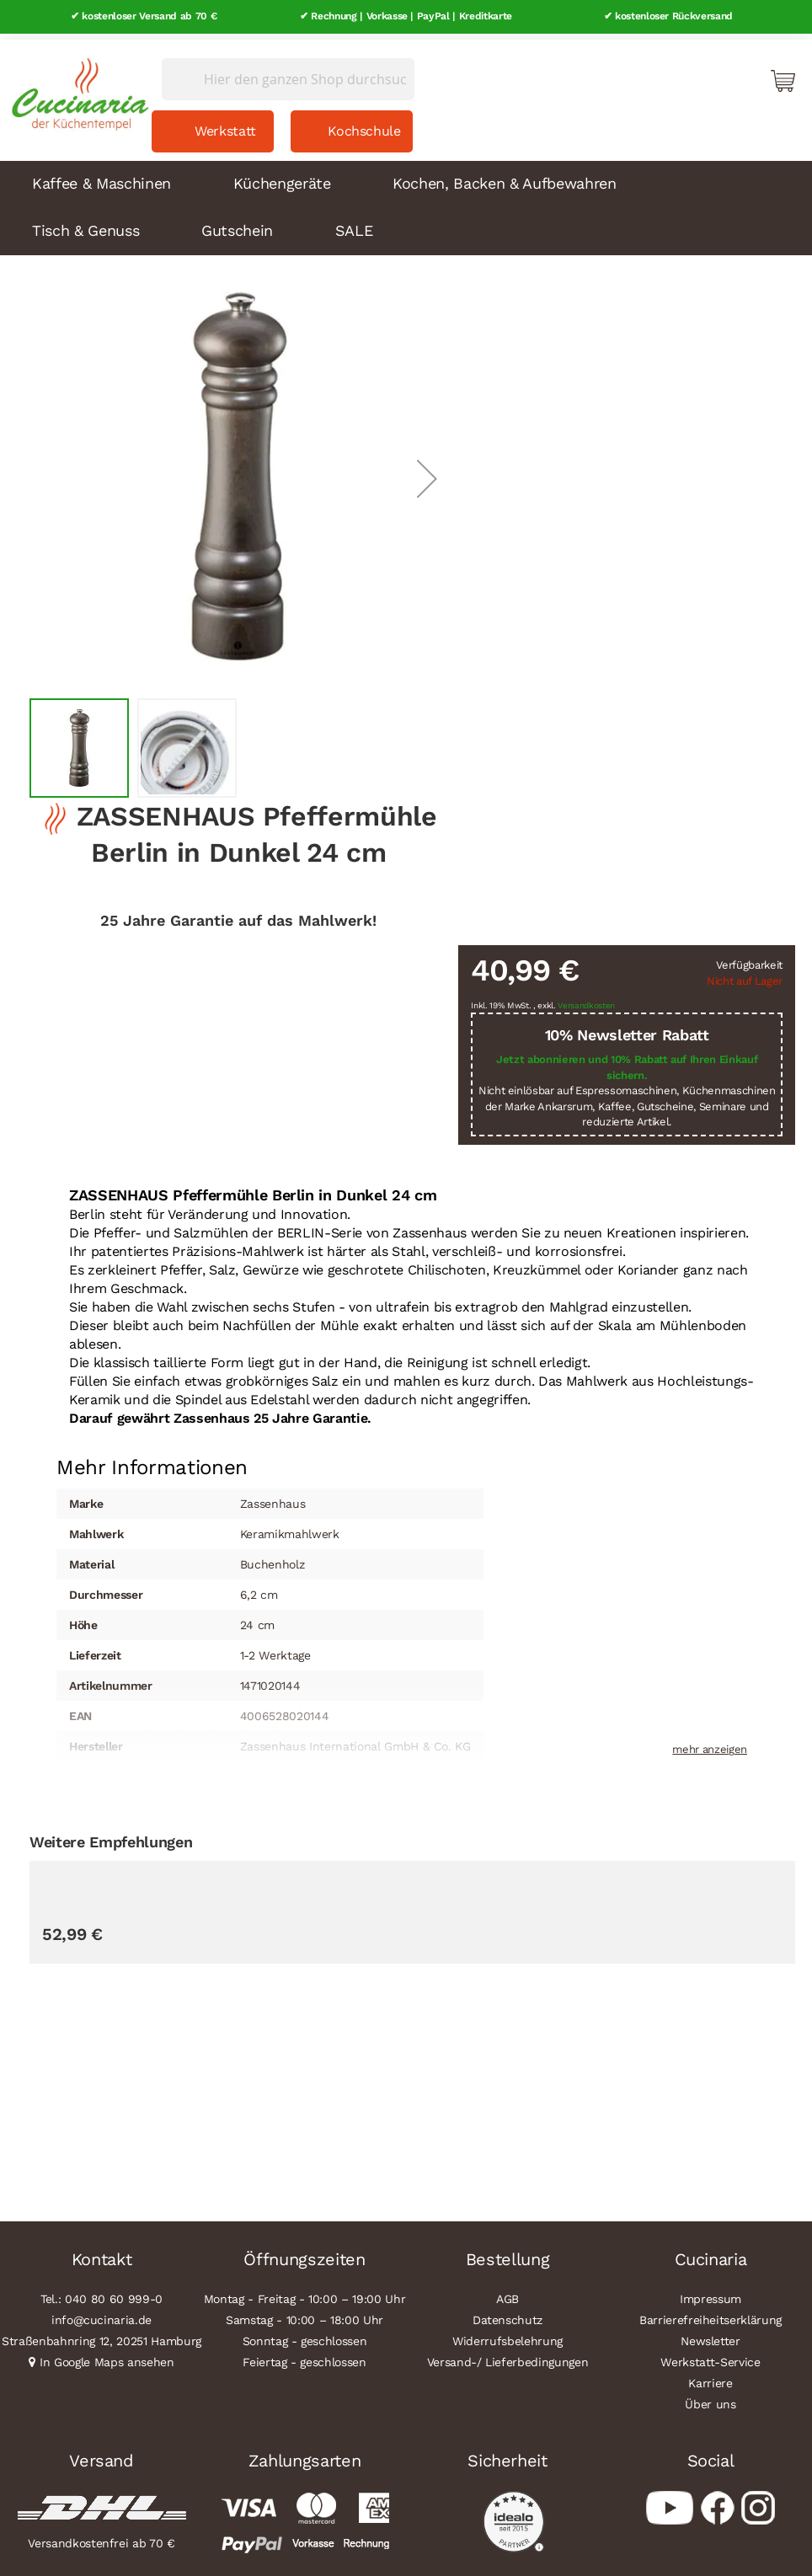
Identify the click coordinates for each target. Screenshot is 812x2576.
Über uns (710, 2398)
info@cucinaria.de (101, 2314)
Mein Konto (711, 74)
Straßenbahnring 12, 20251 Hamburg (101, 2335)
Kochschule (364, 125)
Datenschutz (507, 2314)
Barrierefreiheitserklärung (710, 2314)
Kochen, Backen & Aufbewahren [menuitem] (504, 177)
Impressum (710, 2293)
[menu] (406, 202)
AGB (507, 2293)
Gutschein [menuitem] (237, 224)
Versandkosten (586, 999)
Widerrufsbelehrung (507, 2335)
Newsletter (710, 2335)
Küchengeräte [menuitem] (282, 177)
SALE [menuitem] (354, 224)
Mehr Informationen (152, 1460)
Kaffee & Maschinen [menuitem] (101, 177)
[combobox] (288, 73)
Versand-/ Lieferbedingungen (508, 2356)
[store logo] (76, 84)
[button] (427, 473)
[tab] (152, 1461)
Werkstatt (225, 125)
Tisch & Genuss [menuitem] (85, 224)
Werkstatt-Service (710, 2356)
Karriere (710, 2377)
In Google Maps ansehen (107, 2356)
